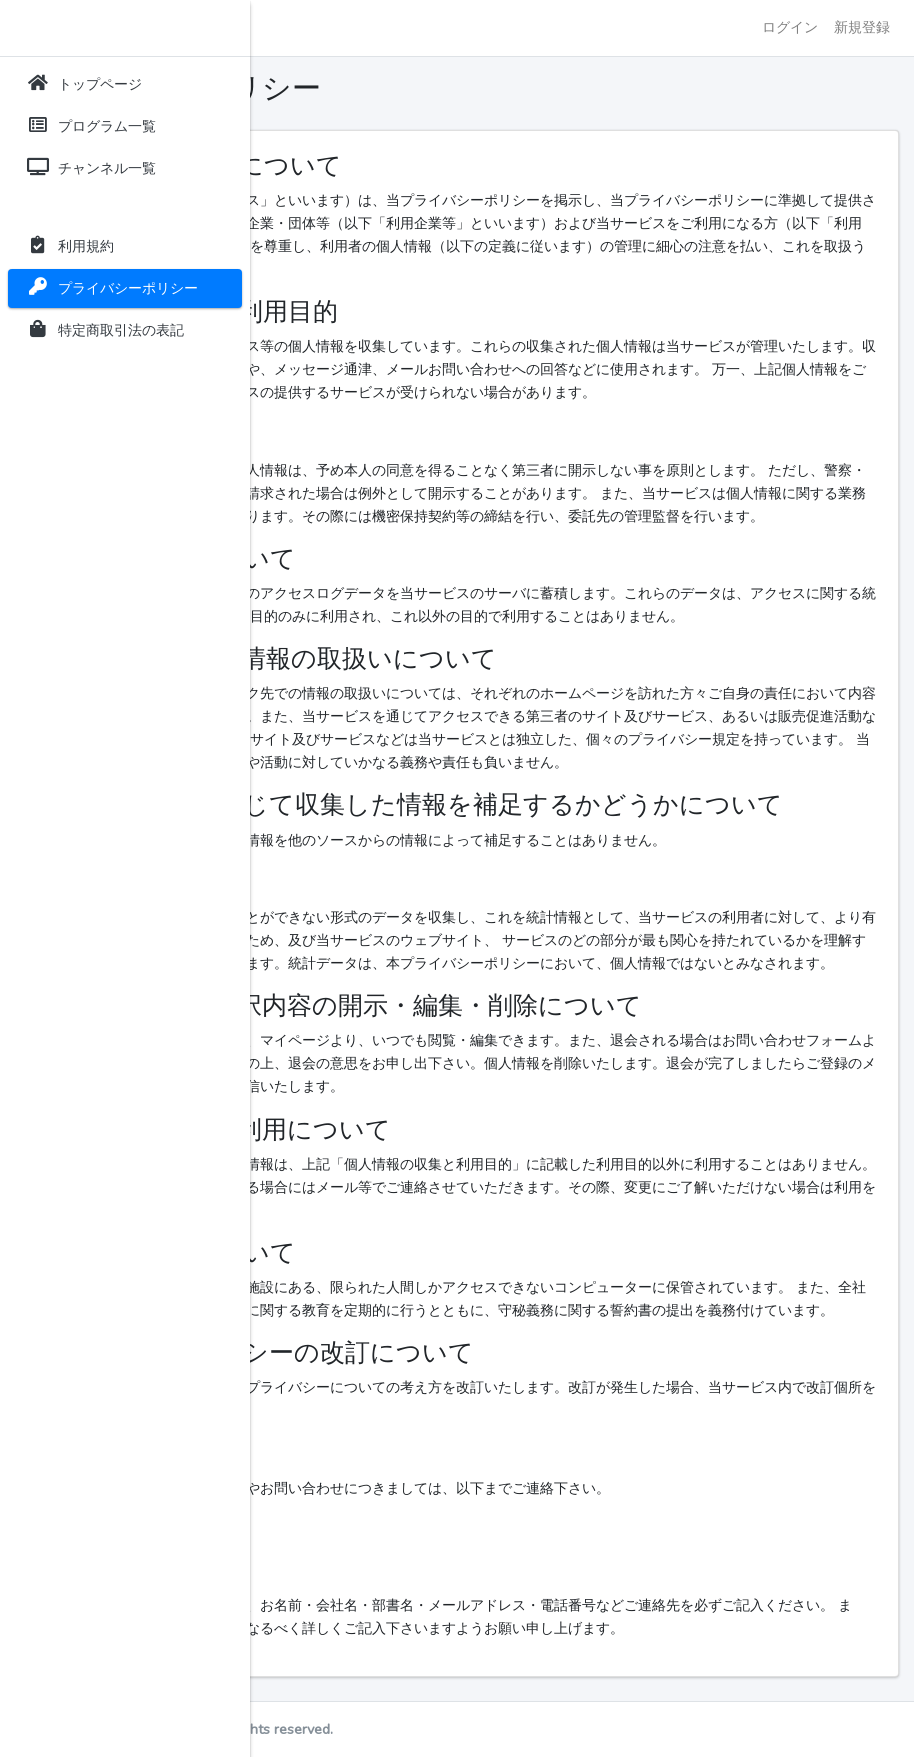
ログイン (790, 27)
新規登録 (862, 27)
